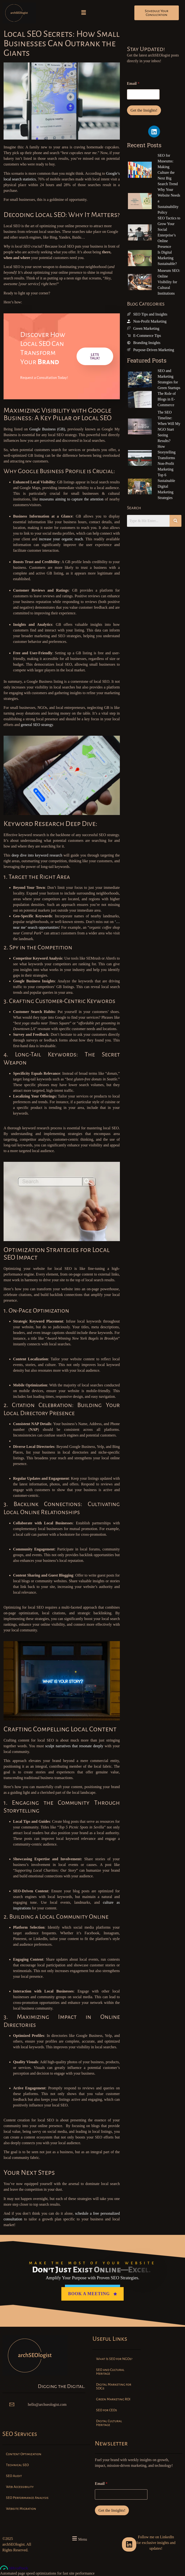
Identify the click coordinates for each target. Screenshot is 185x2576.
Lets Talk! (95, 356)
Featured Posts (146, 360)
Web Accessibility (20, 2487)
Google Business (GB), (47, 429)
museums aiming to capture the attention (71, 499)
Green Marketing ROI (113, 2399)
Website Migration (21, 2508)
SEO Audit (14, 2476)
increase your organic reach (61, 539)
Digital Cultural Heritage (109, 2423)
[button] (83, 12)
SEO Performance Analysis (27, 2498)
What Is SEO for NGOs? (114, 2359)
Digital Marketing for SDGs (113, 2386)
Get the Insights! (144, 110)
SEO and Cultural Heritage (110, 2371)
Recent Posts (144, 145)
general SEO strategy (37, 725)
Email (133, 83)
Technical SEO (17, 2465)
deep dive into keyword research (37, 855)
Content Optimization (23, 2454)
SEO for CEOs (106, 2410)
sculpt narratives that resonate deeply (74, 1746)
